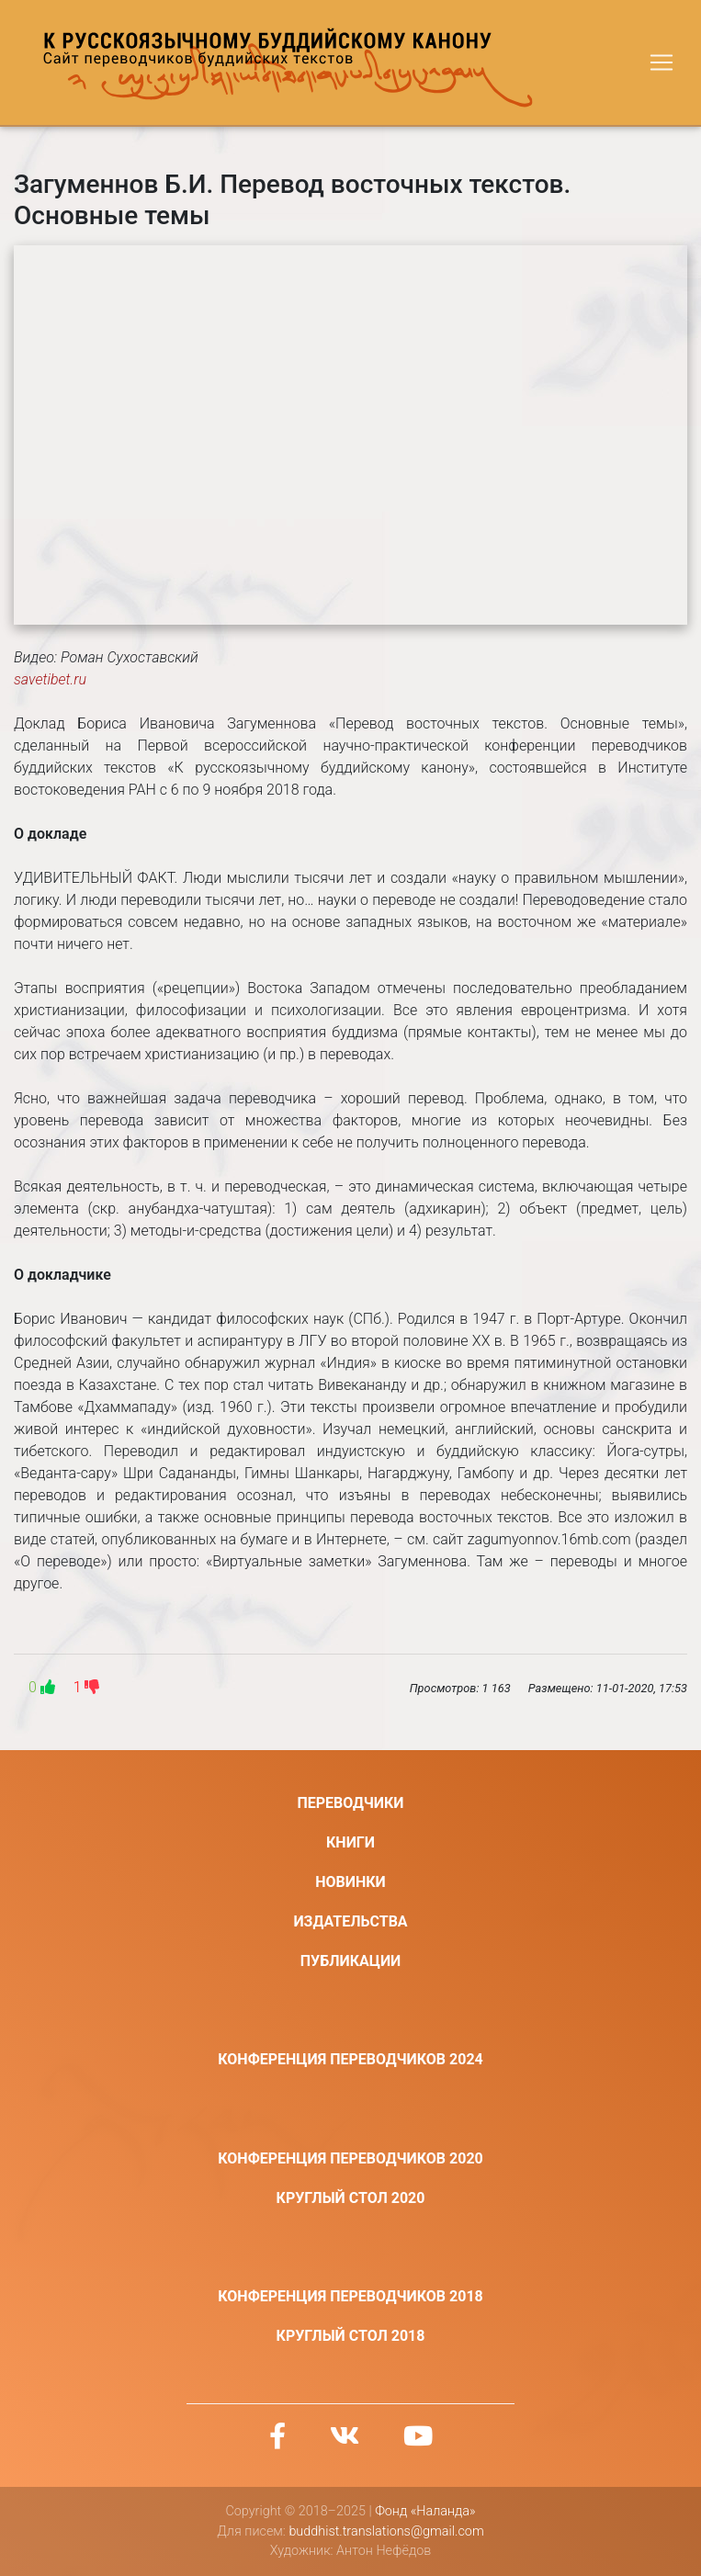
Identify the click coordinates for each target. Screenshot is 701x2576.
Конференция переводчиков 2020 (350, 2158)
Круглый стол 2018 (351, 2335)
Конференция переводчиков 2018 (350, 2296)
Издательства (350, 1921)
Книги (350, 1842)
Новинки (350, 1882)
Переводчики (350, 1803)
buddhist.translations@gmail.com (385, 2531)
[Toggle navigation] (661, 62)
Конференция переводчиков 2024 (350, 2059)
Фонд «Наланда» (425, 2511)
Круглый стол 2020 (351, 2198)
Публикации (350, 1961)
